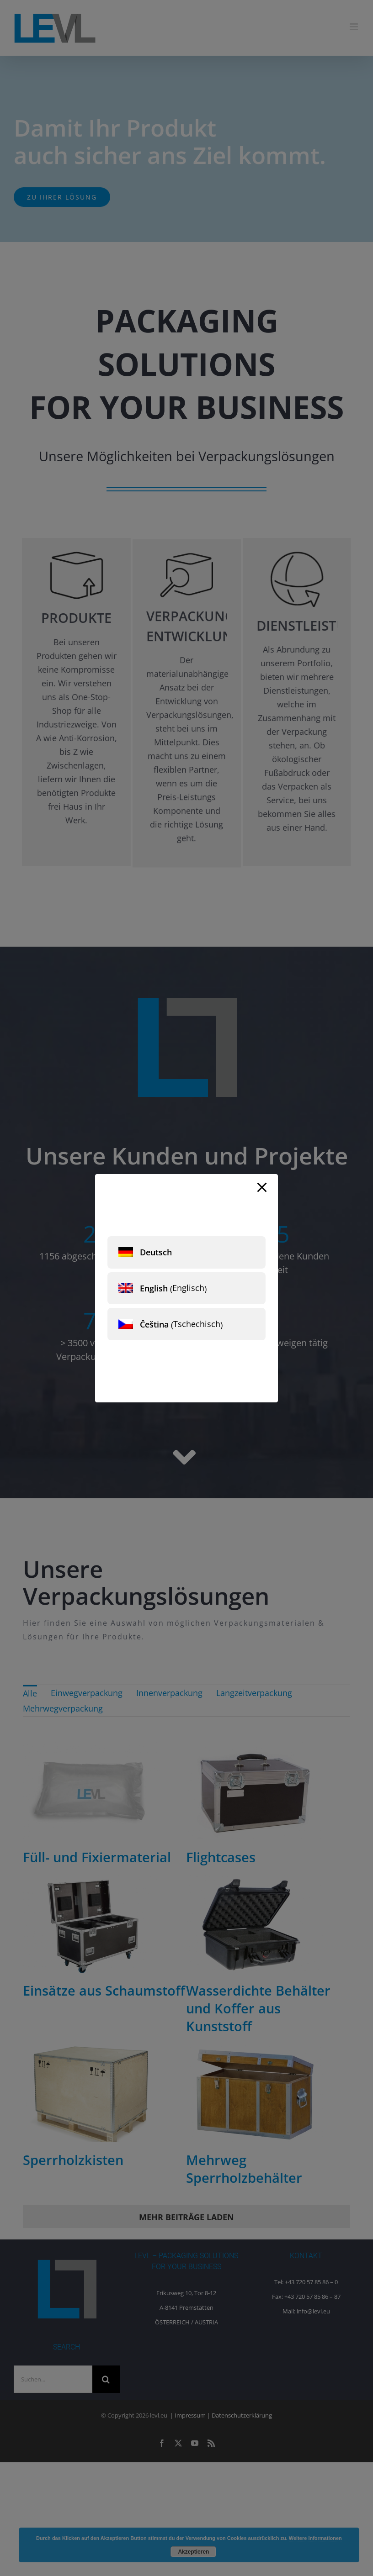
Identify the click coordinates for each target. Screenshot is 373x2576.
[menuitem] (186, 1252)
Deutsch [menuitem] (156, 1252)
